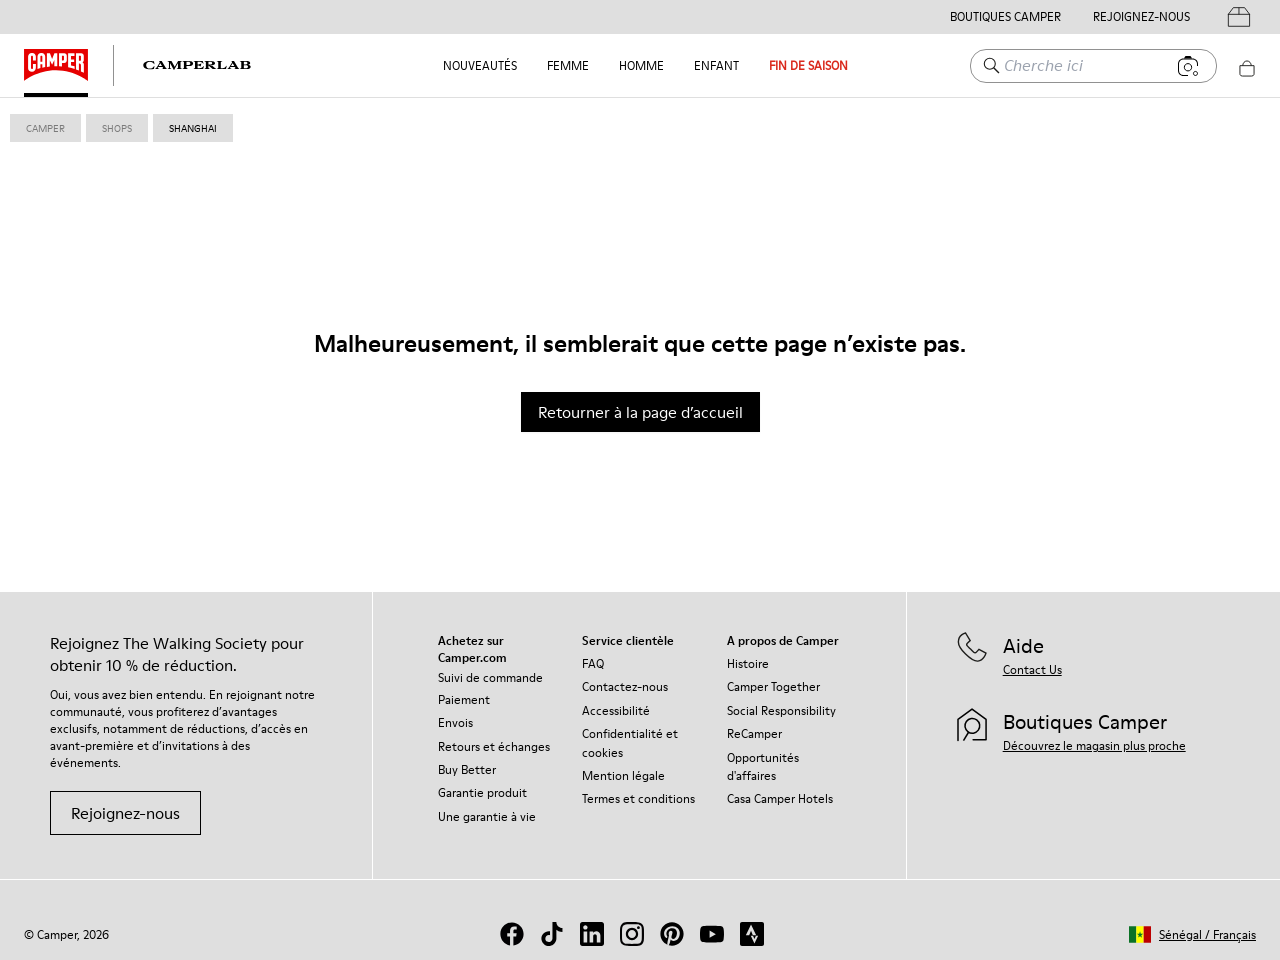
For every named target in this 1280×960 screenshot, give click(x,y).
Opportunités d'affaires (763, 766)
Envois (455, 722)
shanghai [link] (193, 128)
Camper (45, 128)
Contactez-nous (625, 686)
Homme (641, 65)
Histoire (748, 663)
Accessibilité (616, 710)
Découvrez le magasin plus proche (1094, 745)
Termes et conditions (638, 798)
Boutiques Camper (1005, 17)
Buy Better (467, 769)
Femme (568, 65)
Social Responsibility (781, 710)
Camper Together (773, 686)
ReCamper (754, 733)
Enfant (716, 65)
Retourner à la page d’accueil (640, 412)
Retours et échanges (494, 746)
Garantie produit (482, 792)
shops (117, 128)
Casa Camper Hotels (780, 798)
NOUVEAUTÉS (480, 65)
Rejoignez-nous (125, 813)
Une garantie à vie (487, 816)
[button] (1192, 934)
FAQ (593, 663)
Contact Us (1032, 669)
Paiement (464, 699)
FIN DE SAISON (808, 65)
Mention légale (623, 775)
